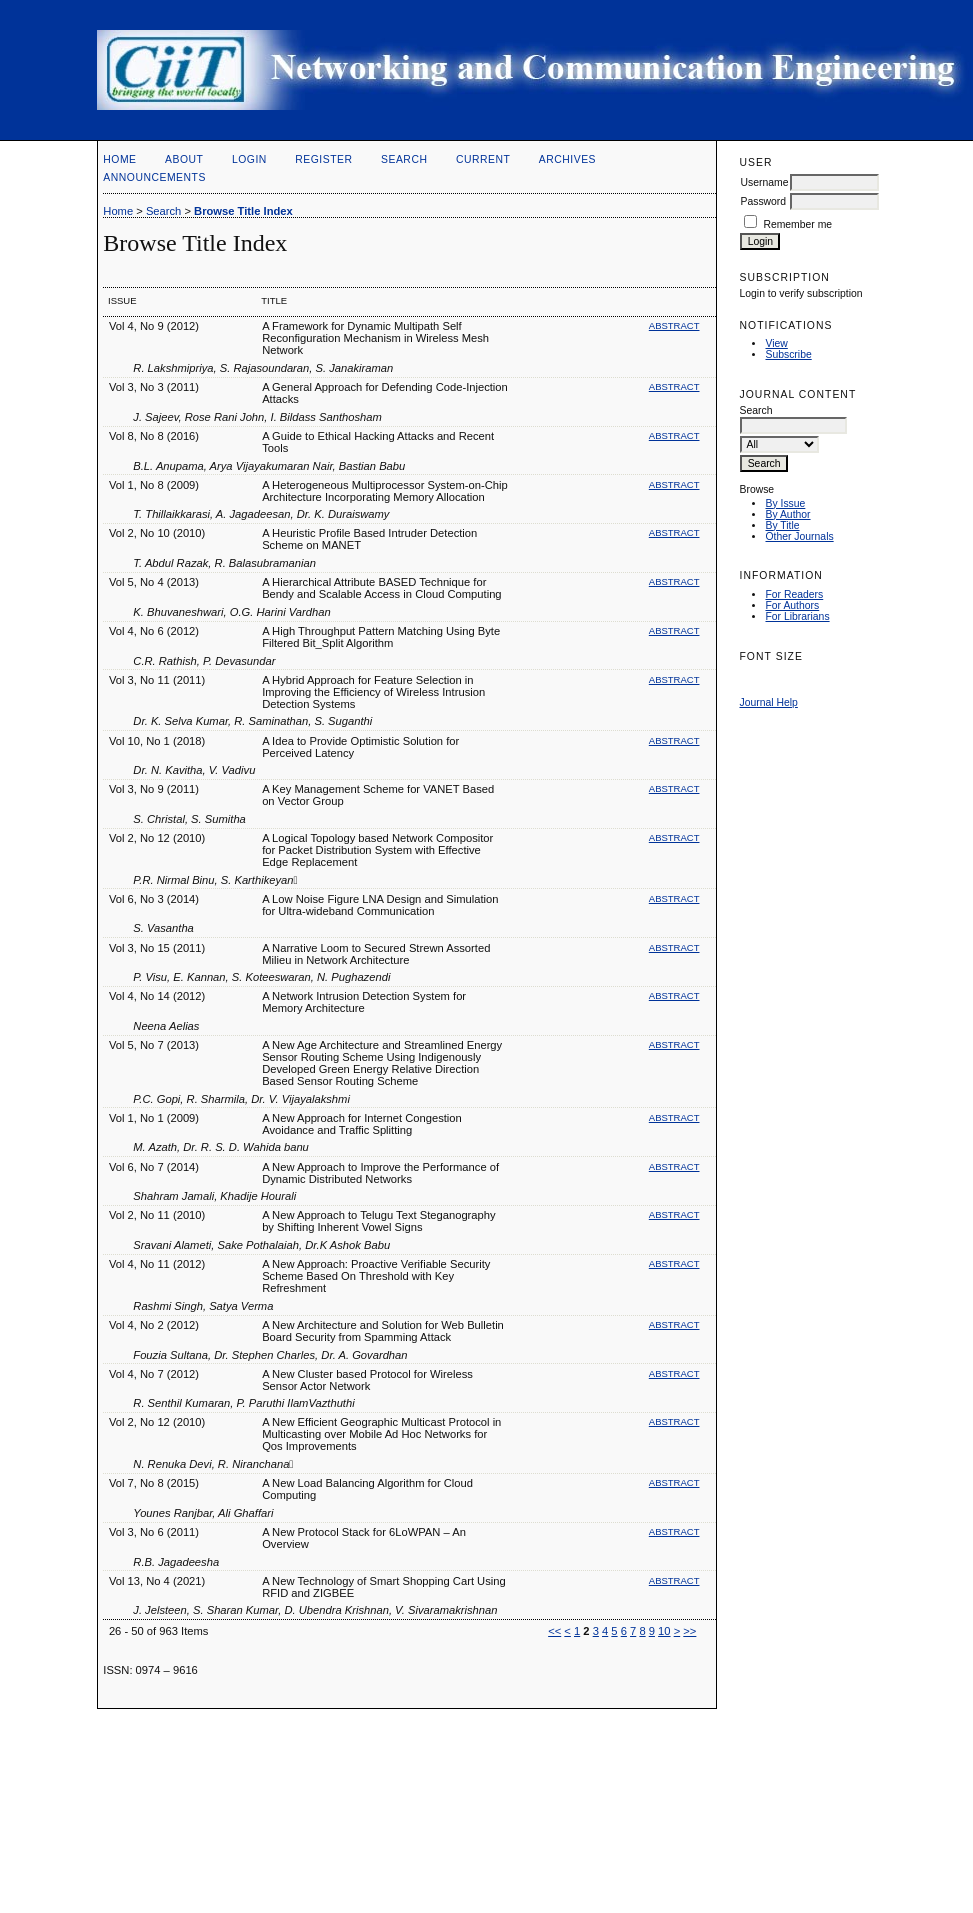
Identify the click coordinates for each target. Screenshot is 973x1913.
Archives (567, 159)
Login (249, 159)
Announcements (154, 177)
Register (323, 159)
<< (554, 1631)
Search (404, 159)
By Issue (785, 503)
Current (483, 159)
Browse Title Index (243, 211)
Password (763, 201)
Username (764, 182)
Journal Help (768, 702)
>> (689, 1631)
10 (664, 1631)
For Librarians (797, 616)
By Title (782, 525)
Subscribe (788, 354)
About (184, 159)
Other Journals (799, 536)
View (776, 343)
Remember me (797, 224)
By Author (787, 514)
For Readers (794, 594)
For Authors (792, 605)
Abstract (674, 325)
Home (119, 159)
